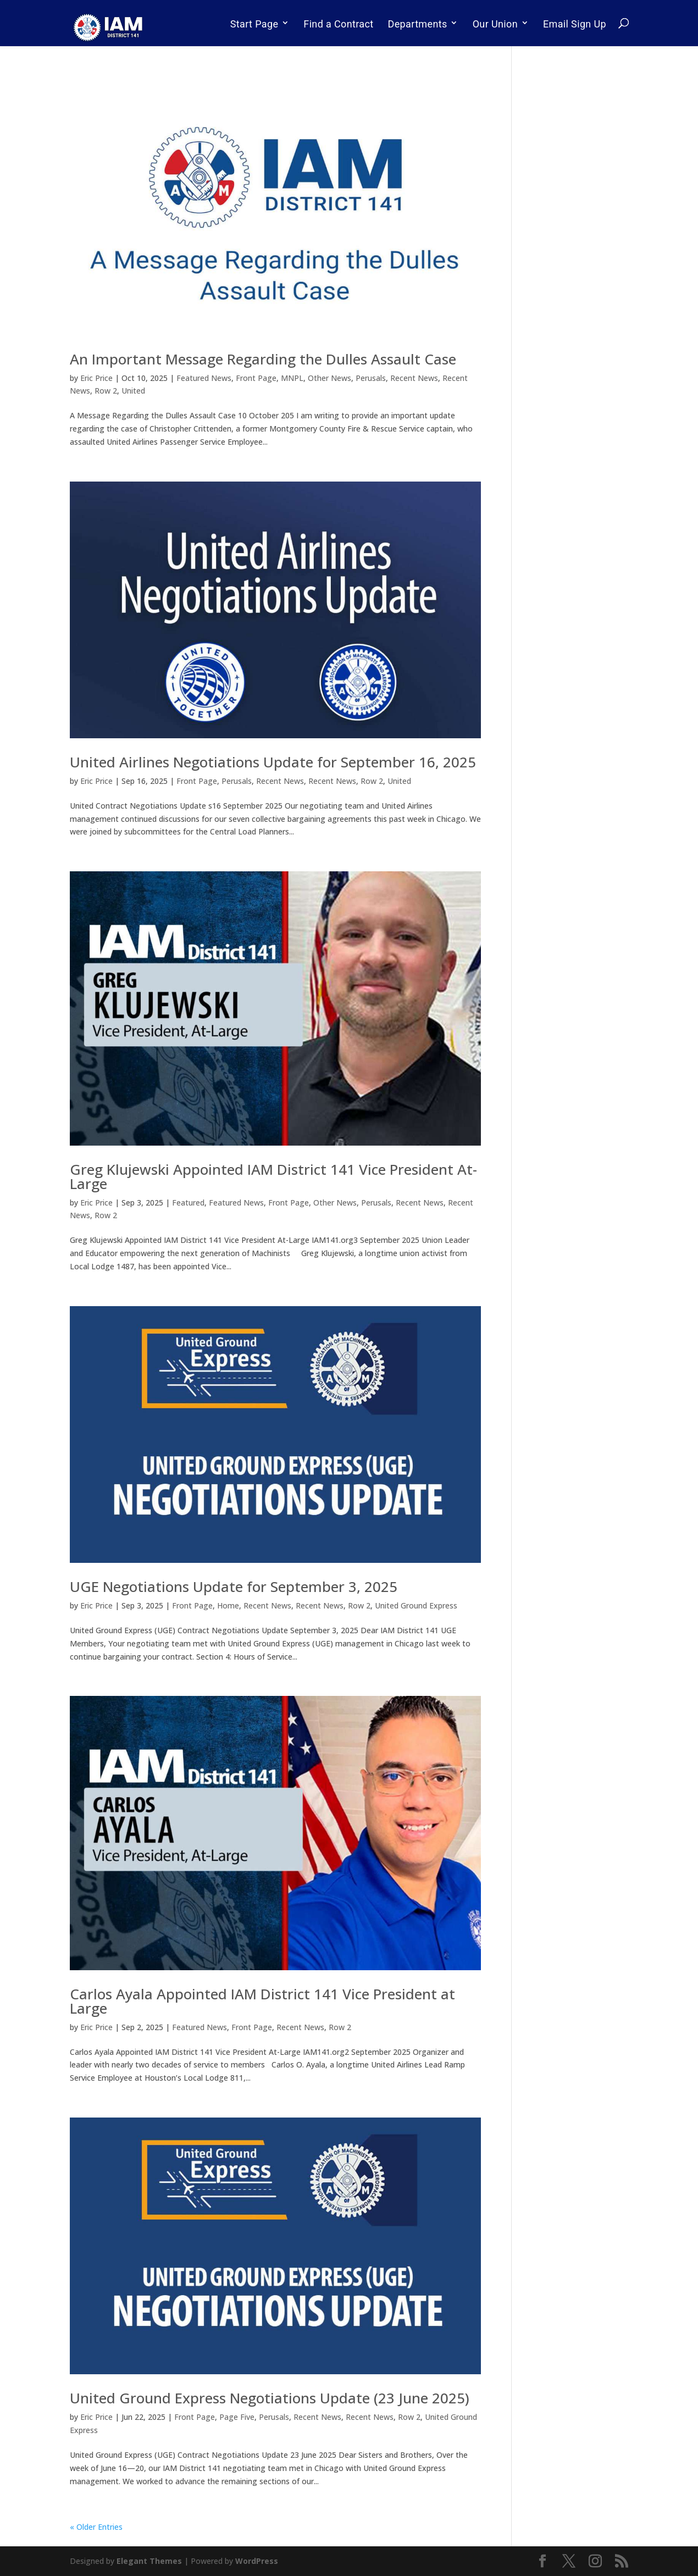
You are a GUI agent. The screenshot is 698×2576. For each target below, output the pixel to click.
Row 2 (106, 390)
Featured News (203, 378)
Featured (188, 1202)
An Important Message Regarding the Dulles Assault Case (263, 359)
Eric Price (96, 378)
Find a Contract (338, 24)
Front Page (256, 378)
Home (228, 1605)
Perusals (371, 378)
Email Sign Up (574, 24)
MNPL (292, 378)
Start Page (254, 24)
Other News (329, 378)
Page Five (236, 2417)
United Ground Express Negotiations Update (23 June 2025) (269, 2398)
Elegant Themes (149, 2561)
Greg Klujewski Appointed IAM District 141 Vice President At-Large (273, 1176)
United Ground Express (416, 1605)
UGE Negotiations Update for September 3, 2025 (233, 1586)
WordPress (256, 2561)
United (133, 390)
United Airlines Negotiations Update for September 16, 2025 (273, 762)
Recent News (414, 378)
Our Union (495, 24)
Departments (417, 24)
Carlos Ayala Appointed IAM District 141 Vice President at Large (262, 2001)
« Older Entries (96, 2527)
